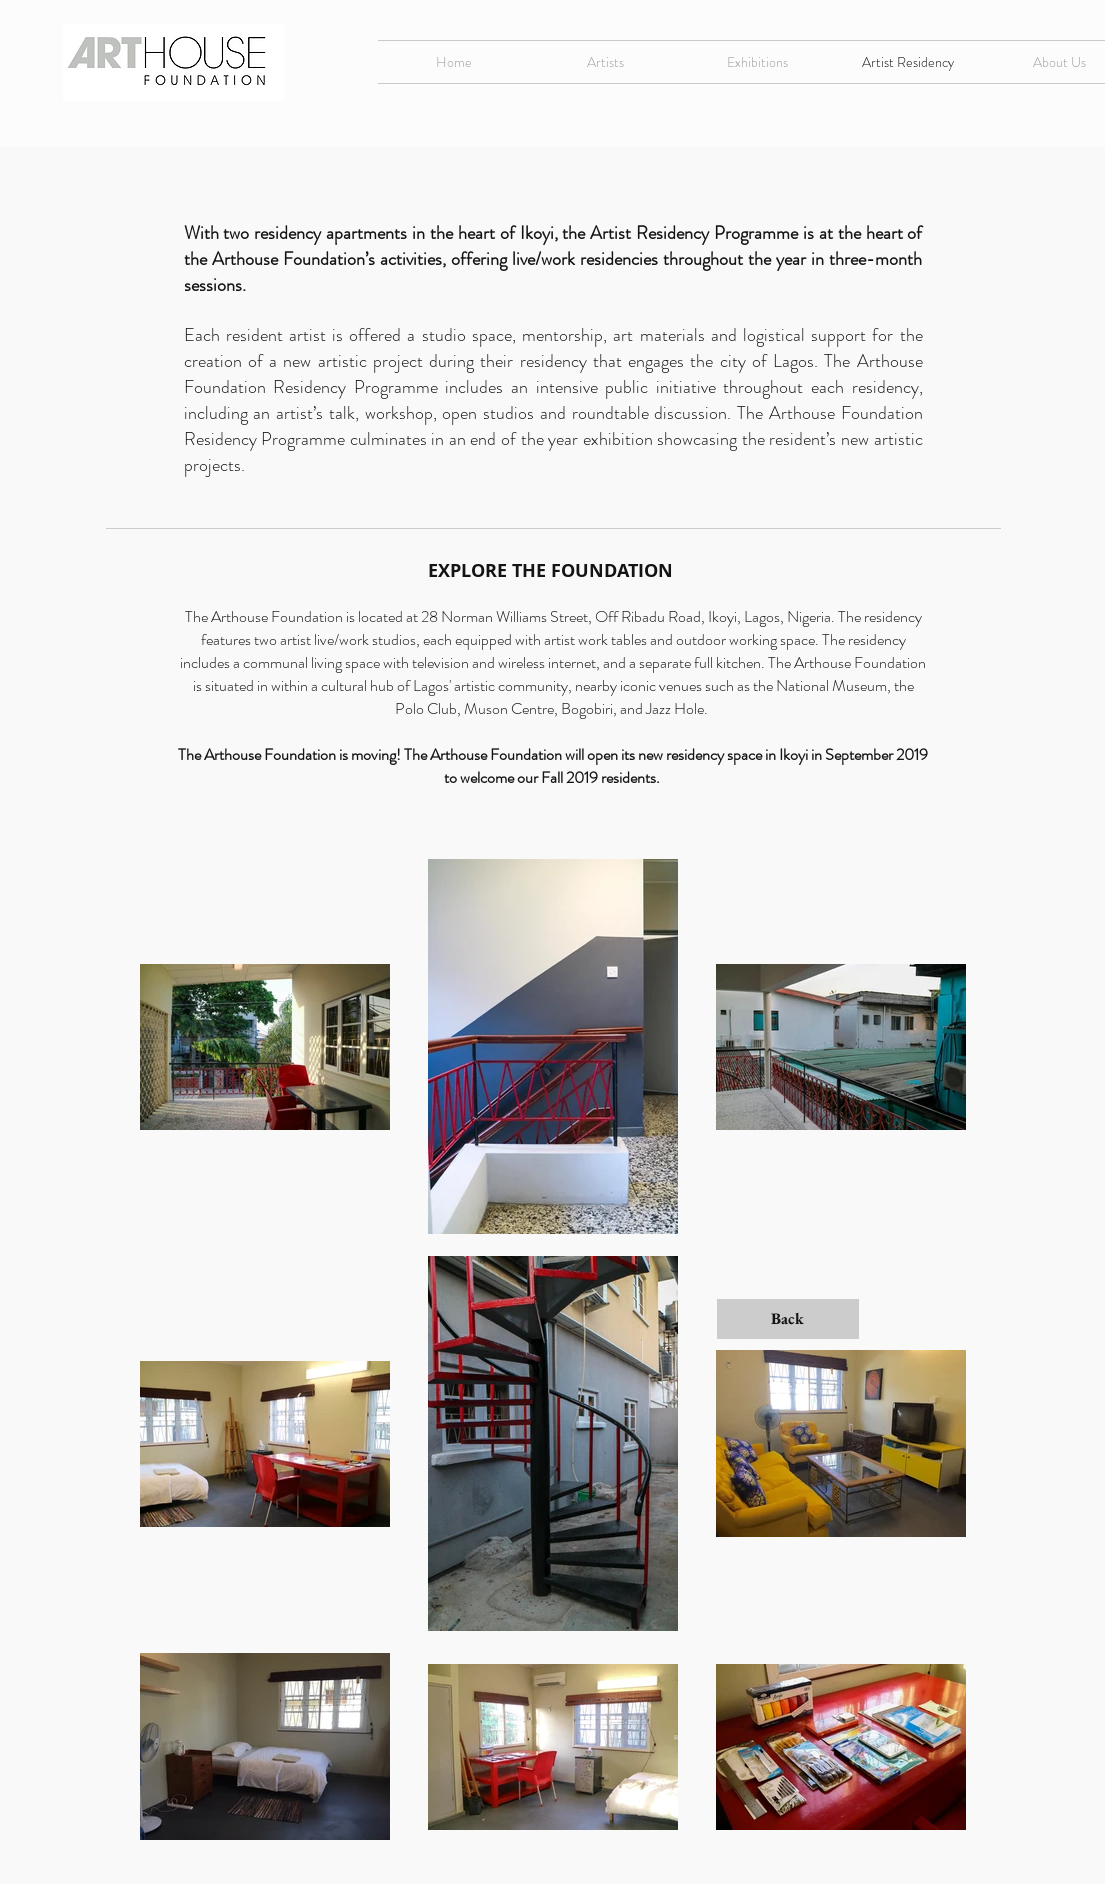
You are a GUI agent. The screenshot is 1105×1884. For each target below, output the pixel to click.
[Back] (788, 1319)
